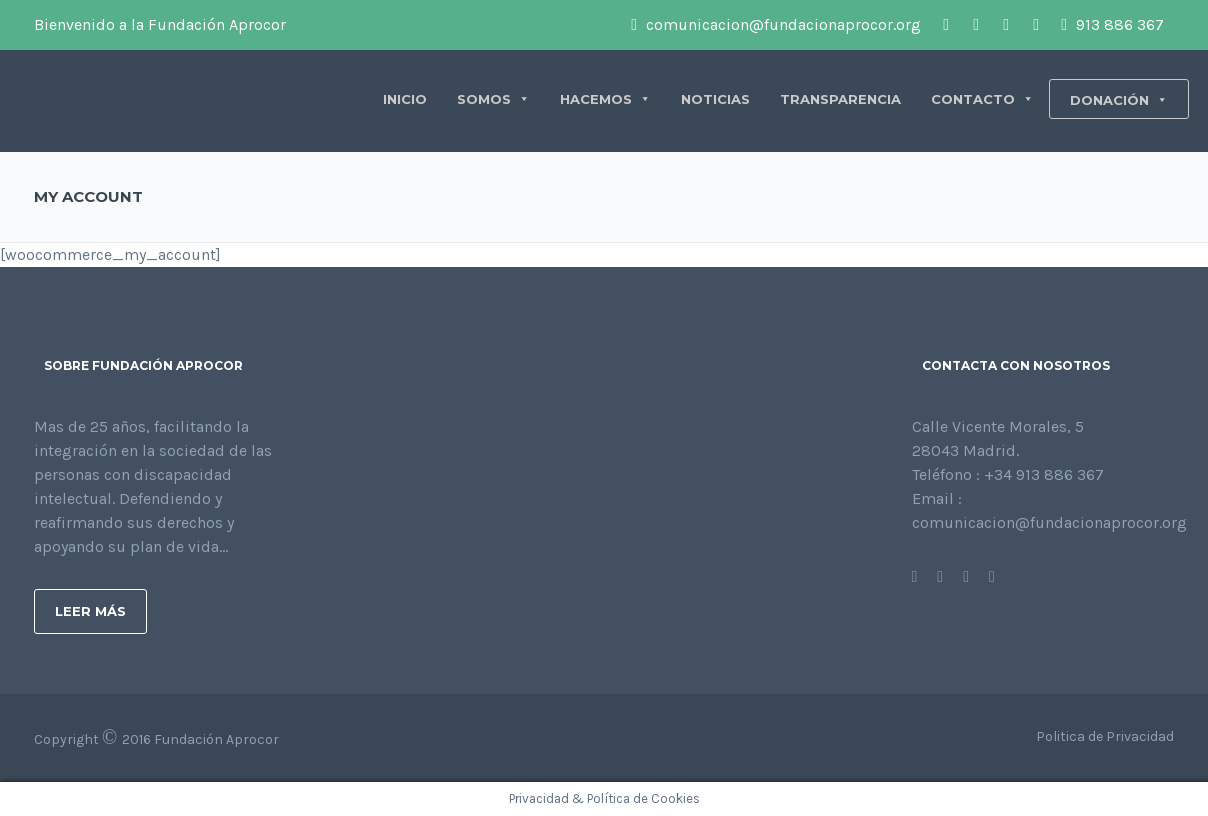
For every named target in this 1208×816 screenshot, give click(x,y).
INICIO (405, 99)
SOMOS (493, 99)
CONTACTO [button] (982, 99)
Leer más (90, 611)
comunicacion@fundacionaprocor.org (776, 24)
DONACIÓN (1119, 100)
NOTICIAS (715, 99)
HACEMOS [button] (605, 99)
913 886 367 (1112, 24)
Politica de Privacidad (1105, 736)
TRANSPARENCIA (840, 99)
